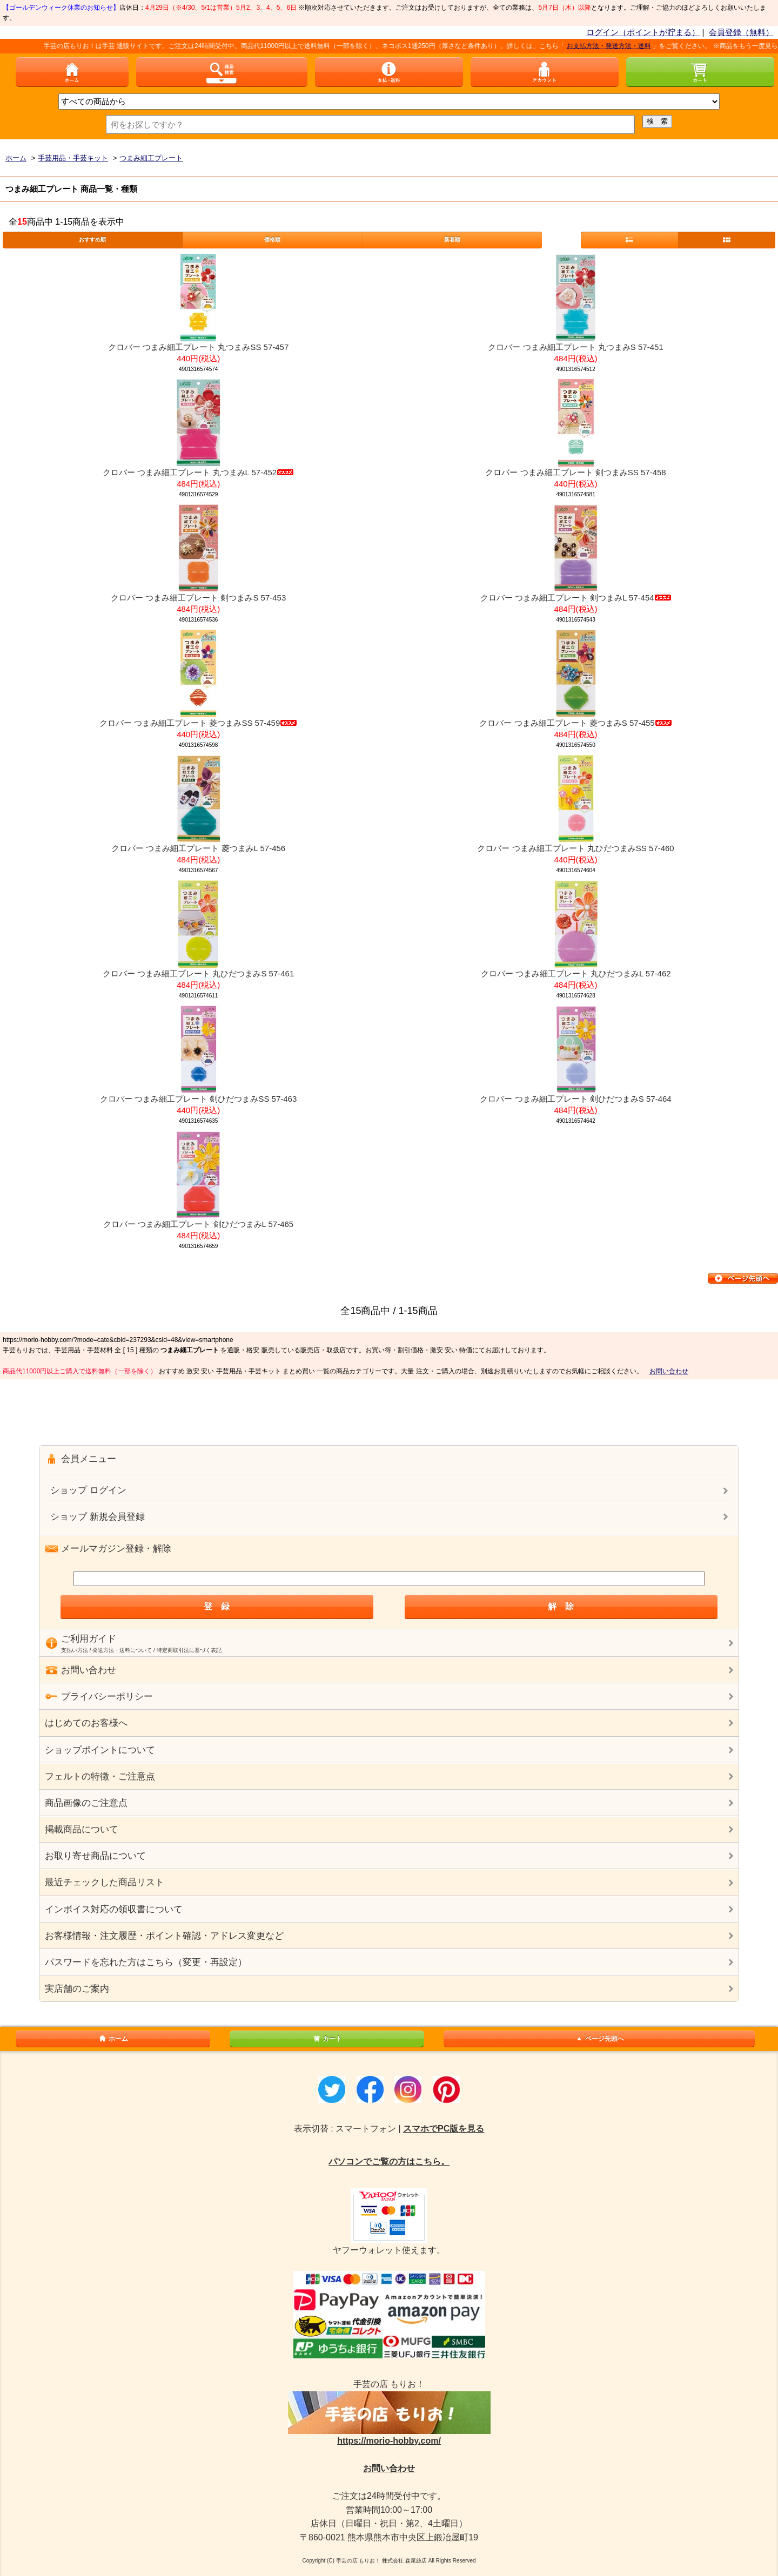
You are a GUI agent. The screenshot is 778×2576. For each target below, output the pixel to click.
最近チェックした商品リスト (104, 1882)
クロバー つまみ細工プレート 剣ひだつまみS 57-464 (575, 1098)
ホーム (113, 2038)
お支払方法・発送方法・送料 (620, 46)
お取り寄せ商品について (95, 1856)
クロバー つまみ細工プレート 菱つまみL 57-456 (198, 848)
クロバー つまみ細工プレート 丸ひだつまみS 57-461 (198, 973)
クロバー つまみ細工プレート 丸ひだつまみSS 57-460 (575, 848)
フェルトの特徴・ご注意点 (100, 1776)
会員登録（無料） (741, 32)
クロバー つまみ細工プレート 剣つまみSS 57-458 (575, 472)
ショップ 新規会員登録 (97, 1517)
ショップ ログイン (88, 1490)
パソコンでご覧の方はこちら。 (389, 2161)
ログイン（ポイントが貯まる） (643, 32)
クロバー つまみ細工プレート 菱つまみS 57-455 (575, 722)
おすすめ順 (92, 239)
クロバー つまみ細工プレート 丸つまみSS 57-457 (198, 347)
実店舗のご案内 (77, 1989)
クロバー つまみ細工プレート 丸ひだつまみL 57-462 (576, 973)
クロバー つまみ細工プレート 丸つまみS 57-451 (575, 347)
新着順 (452, 239)
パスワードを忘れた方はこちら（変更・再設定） (146, 1962)
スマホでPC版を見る (443, 2128)
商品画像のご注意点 (86, 1803)
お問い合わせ (668, 1371)
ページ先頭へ (599, 2038)
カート (327, 2038)
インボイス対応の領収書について (114, 1909)
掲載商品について (81, 1829)
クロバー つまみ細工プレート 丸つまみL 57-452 (198, 472)
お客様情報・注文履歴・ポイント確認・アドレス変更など (164, 1936)
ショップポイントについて (100, 1750)
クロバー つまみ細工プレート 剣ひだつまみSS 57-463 (198, 1098)
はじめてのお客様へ (86, 1723)
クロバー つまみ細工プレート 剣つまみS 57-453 (198, 597)
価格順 (272, 239)
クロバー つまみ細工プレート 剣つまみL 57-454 (576, 597)
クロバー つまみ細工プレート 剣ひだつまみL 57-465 (198, 1224)
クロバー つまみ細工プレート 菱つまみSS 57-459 (198, 722)
